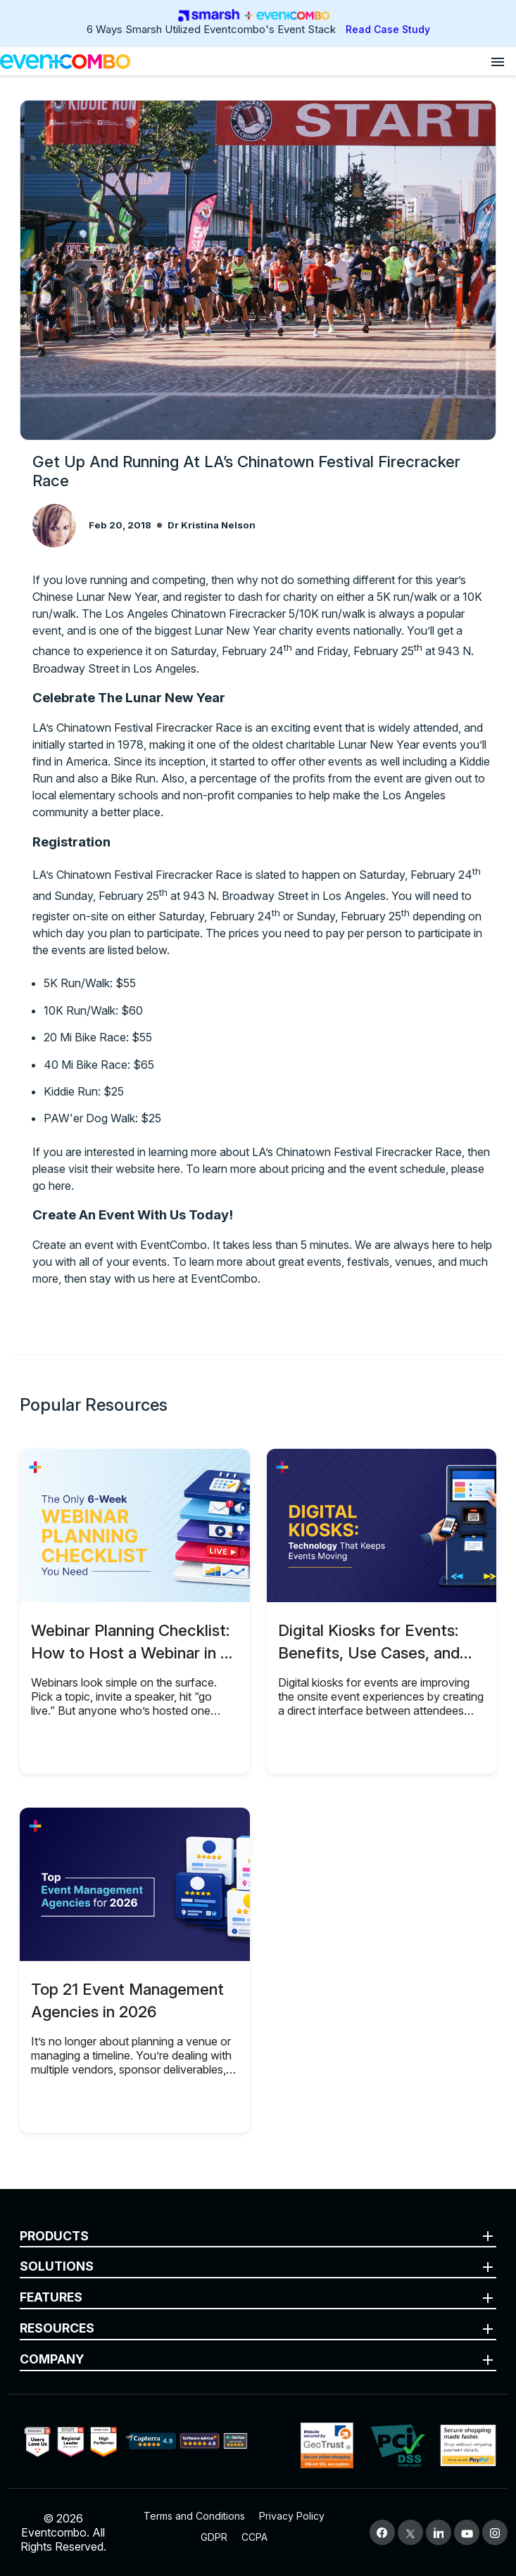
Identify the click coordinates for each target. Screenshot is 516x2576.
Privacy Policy (292, 2516)
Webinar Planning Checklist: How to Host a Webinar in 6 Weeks (130, 1652)
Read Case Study (388, 29)
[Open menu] (498, 61)
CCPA (254, 2537)
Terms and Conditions (194, 2516)
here (169, 1169)
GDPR (214, 2537)
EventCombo (224, 1278)
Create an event (72, 1245)
